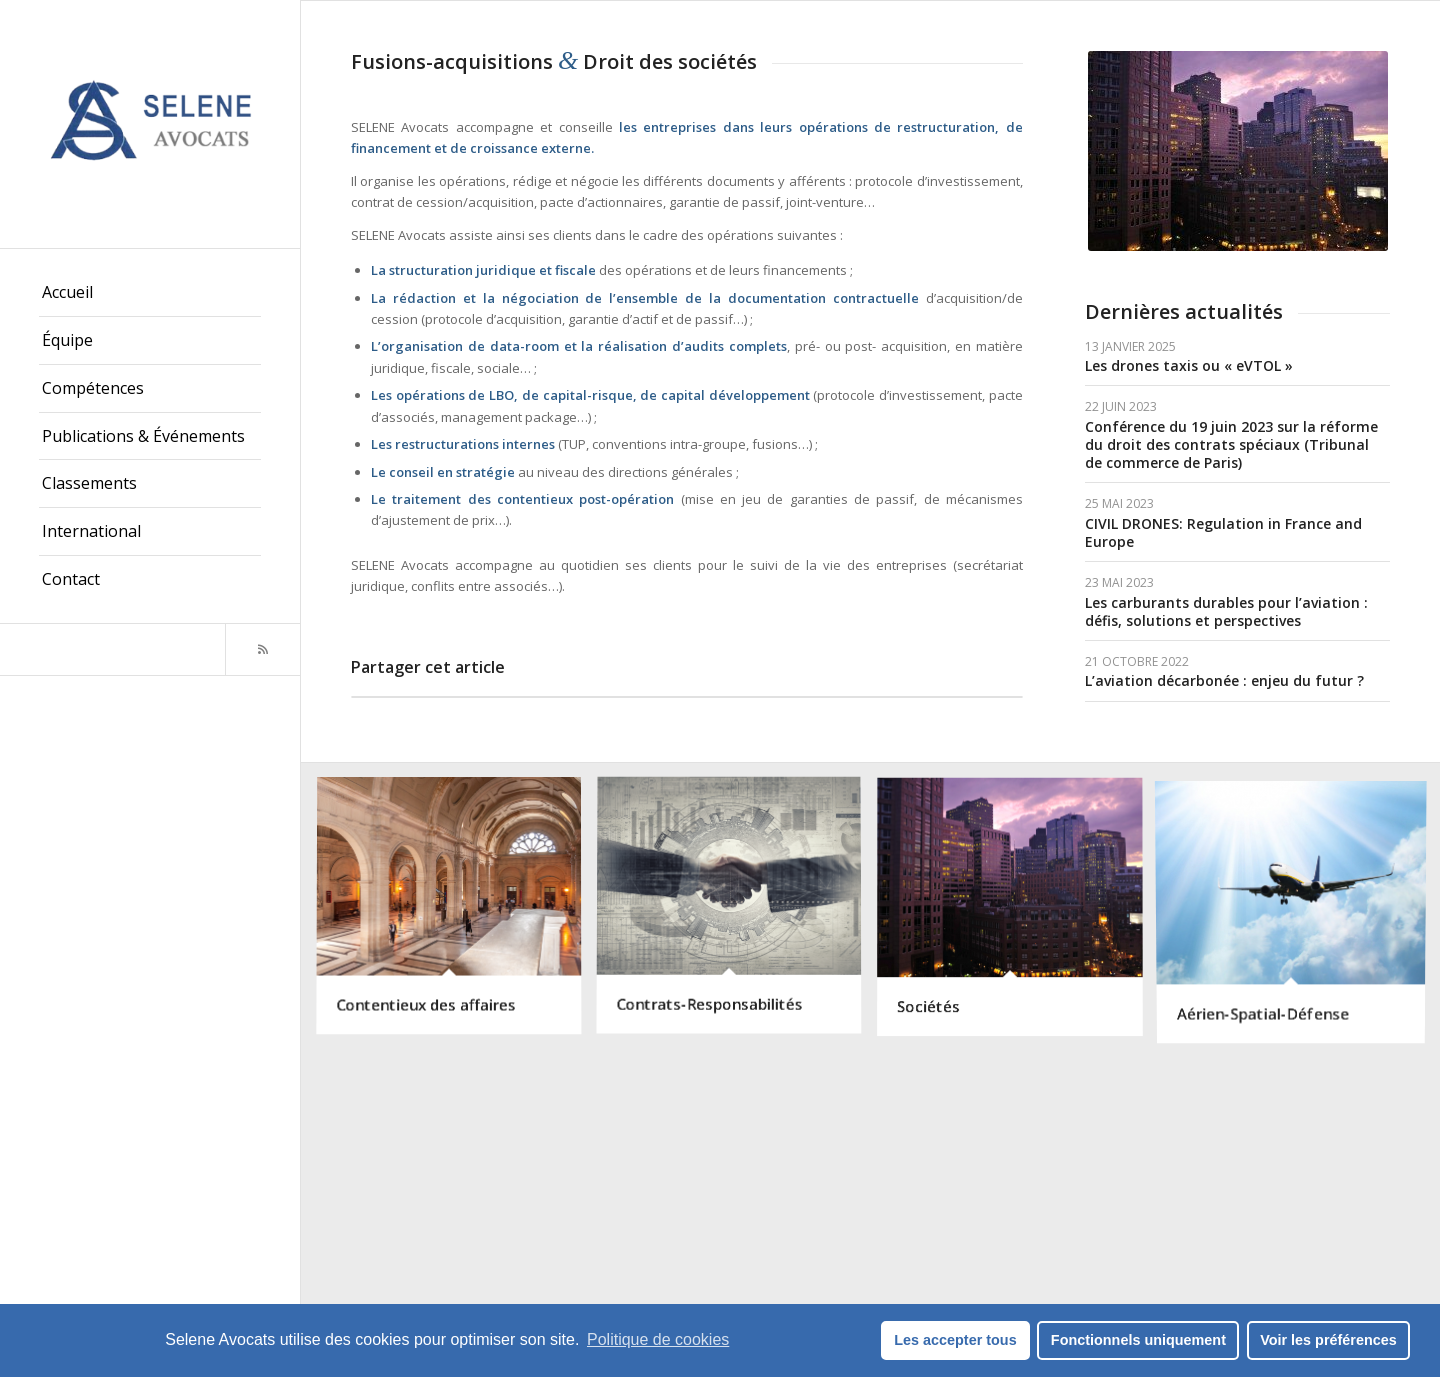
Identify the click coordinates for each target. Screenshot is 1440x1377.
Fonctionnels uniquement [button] (1138, 1340)
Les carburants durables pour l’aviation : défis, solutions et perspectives (1226, 611)
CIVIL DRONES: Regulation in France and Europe (1223, 532)
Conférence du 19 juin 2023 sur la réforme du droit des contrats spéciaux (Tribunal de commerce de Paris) (1231, 444)
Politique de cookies (658, 1339)
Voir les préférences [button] (1328, 1340)
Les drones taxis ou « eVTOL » (1189, 365)
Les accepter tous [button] (955, 1340)
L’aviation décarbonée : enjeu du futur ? (1224, 680)
